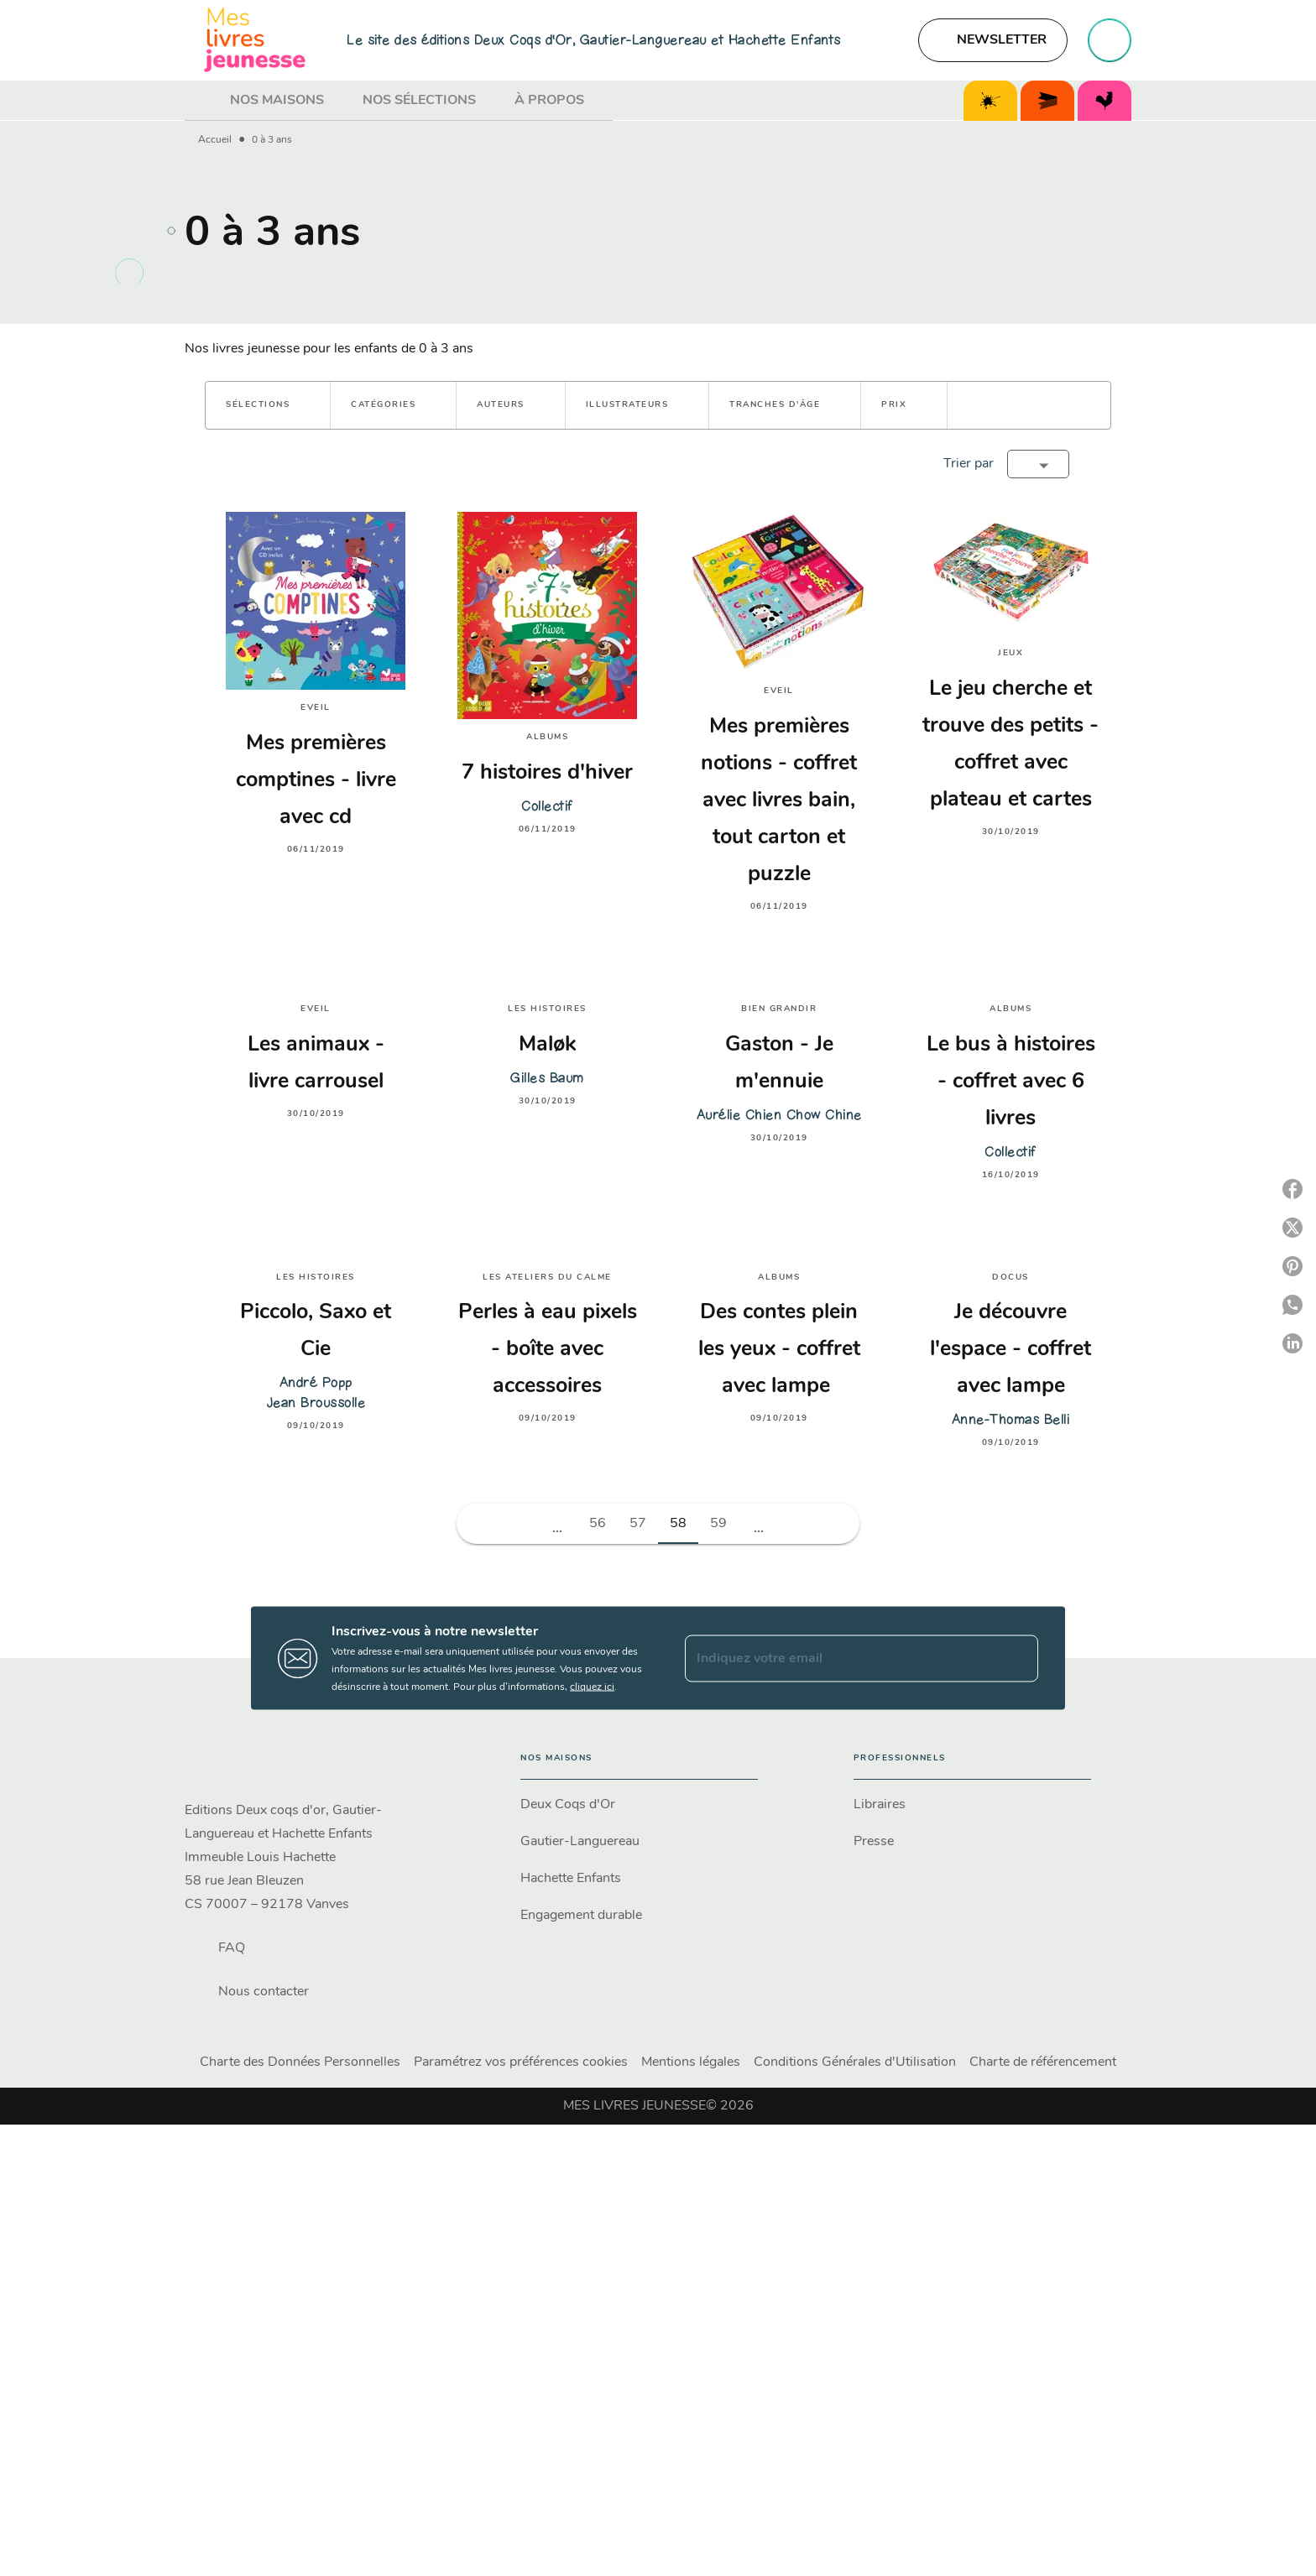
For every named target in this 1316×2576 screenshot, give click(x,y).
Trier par (968, 464)
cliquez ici (592, 1687)
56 (597, 1523)
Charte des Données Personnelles (300, 2062)
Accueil (215, 140)
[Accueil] (255, 40)
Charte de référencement (1042, 2062)
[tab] (202, 101)
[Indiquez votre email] (840, 1658)
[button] (993, 40)
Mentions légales (690, 2062)
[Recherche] (1110, 40)
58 (678, 1523)
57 (637, 1523)
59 (718, 1523)
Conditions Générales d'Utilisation (855, 2062)
